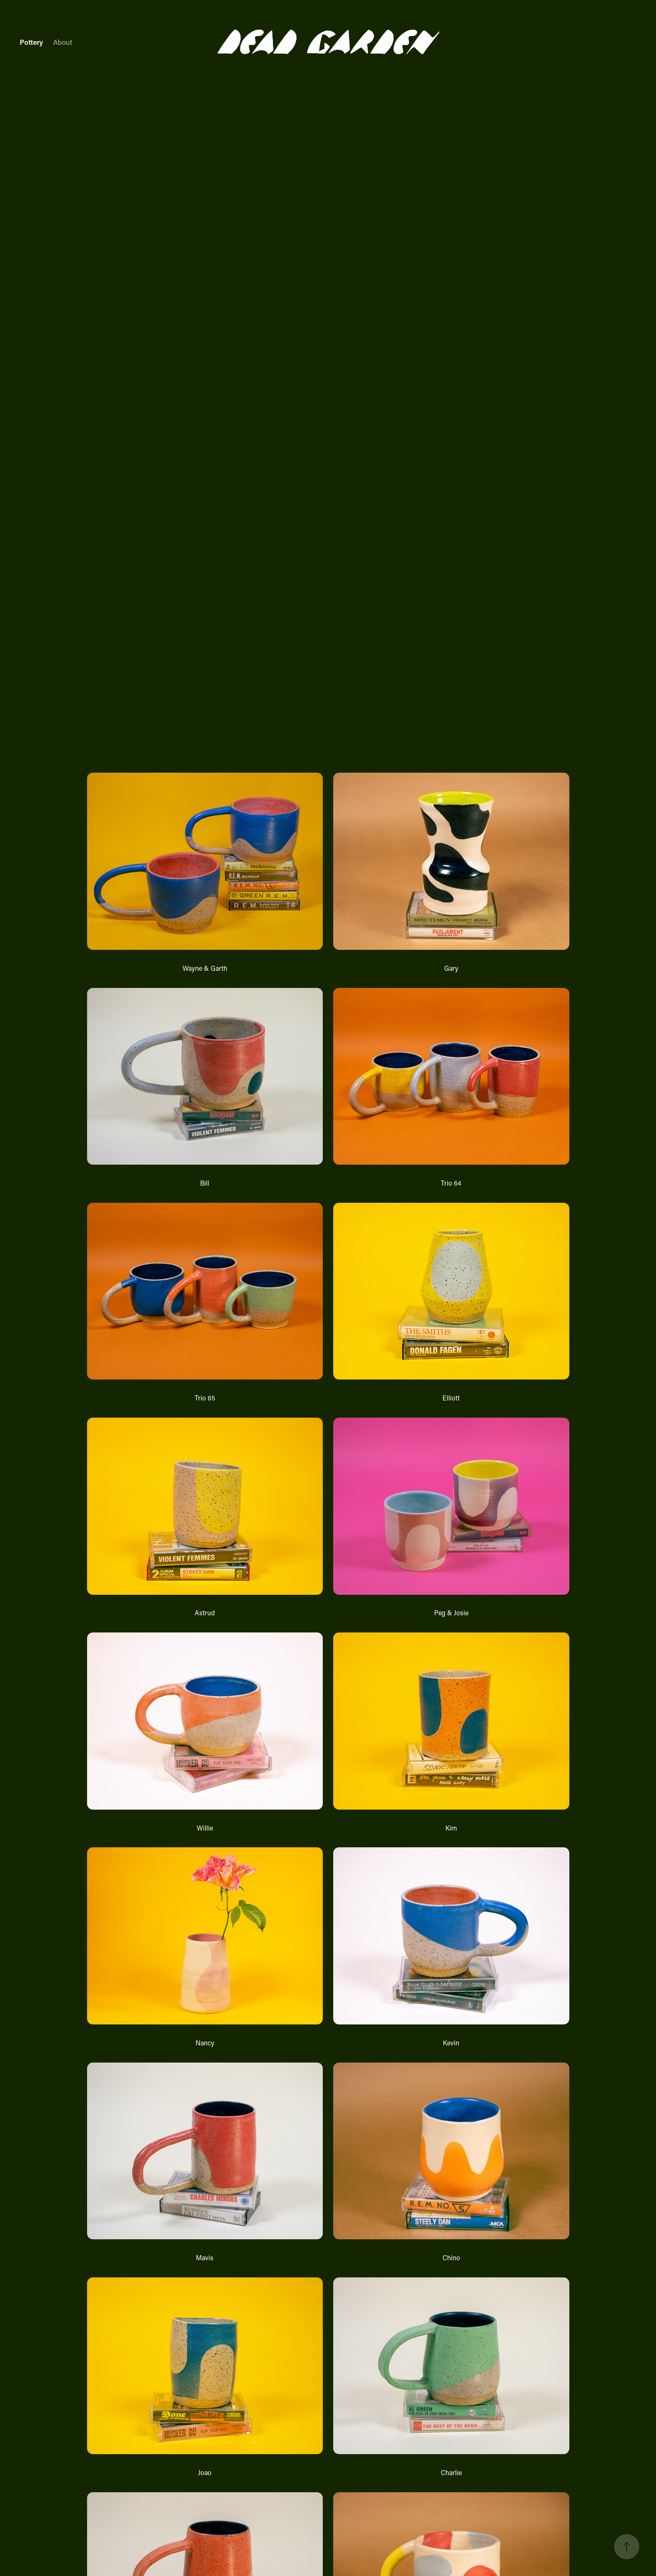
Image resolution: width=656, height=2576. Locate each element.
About (62, 41)
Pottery (31, 41)
